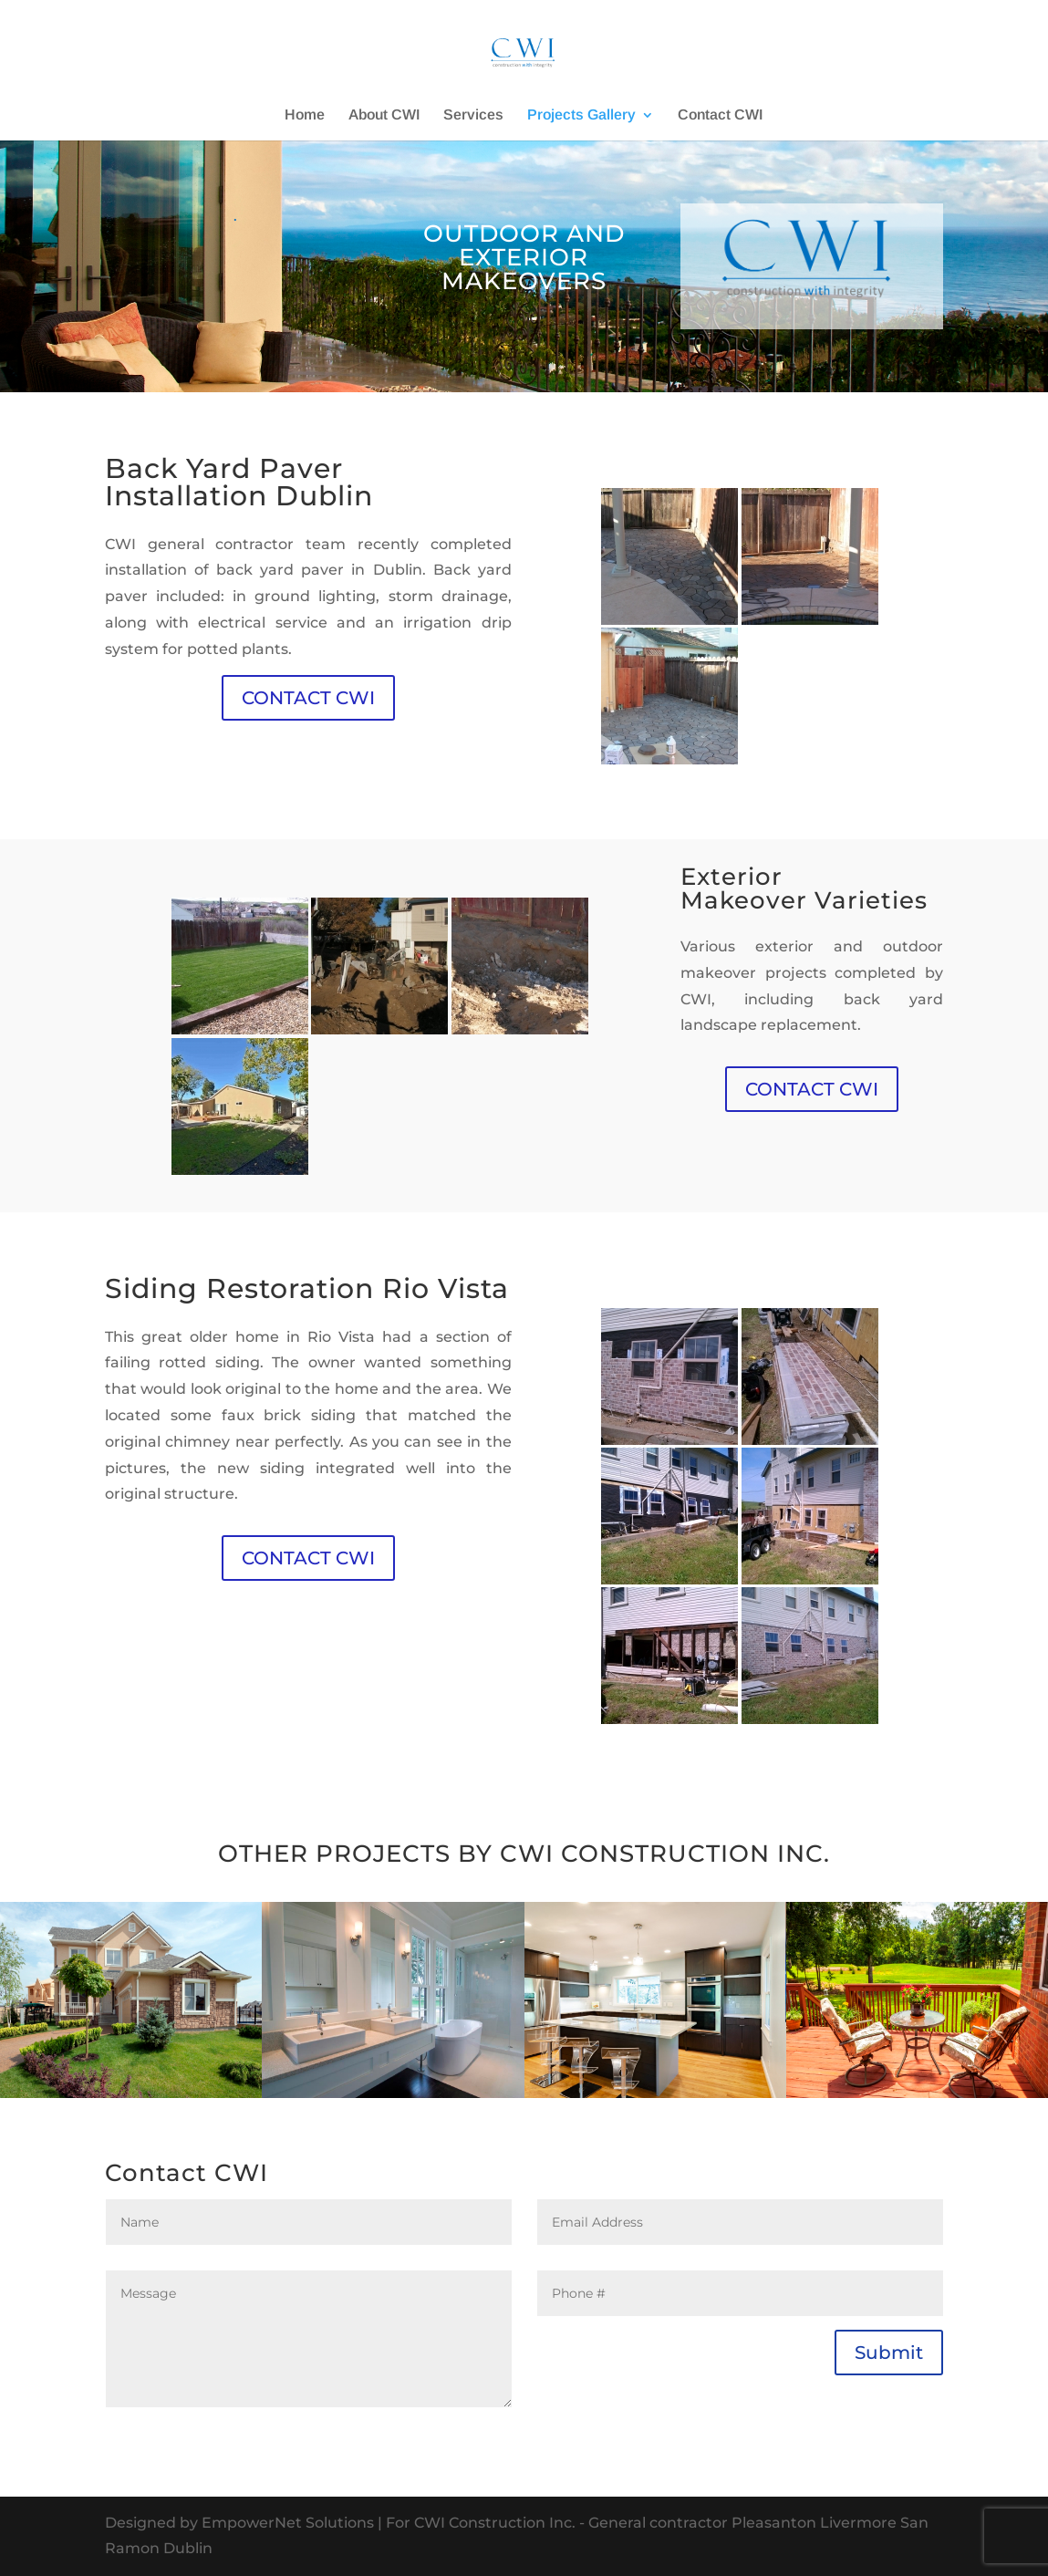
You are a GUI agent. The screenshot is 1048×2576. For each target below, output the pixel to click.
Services (473, 115)
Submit (889, 2352)
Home (305, 115)
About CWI (384, 115)
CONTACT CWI (308, 698)
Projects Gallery (581, 115)
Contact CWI (720, 115)
